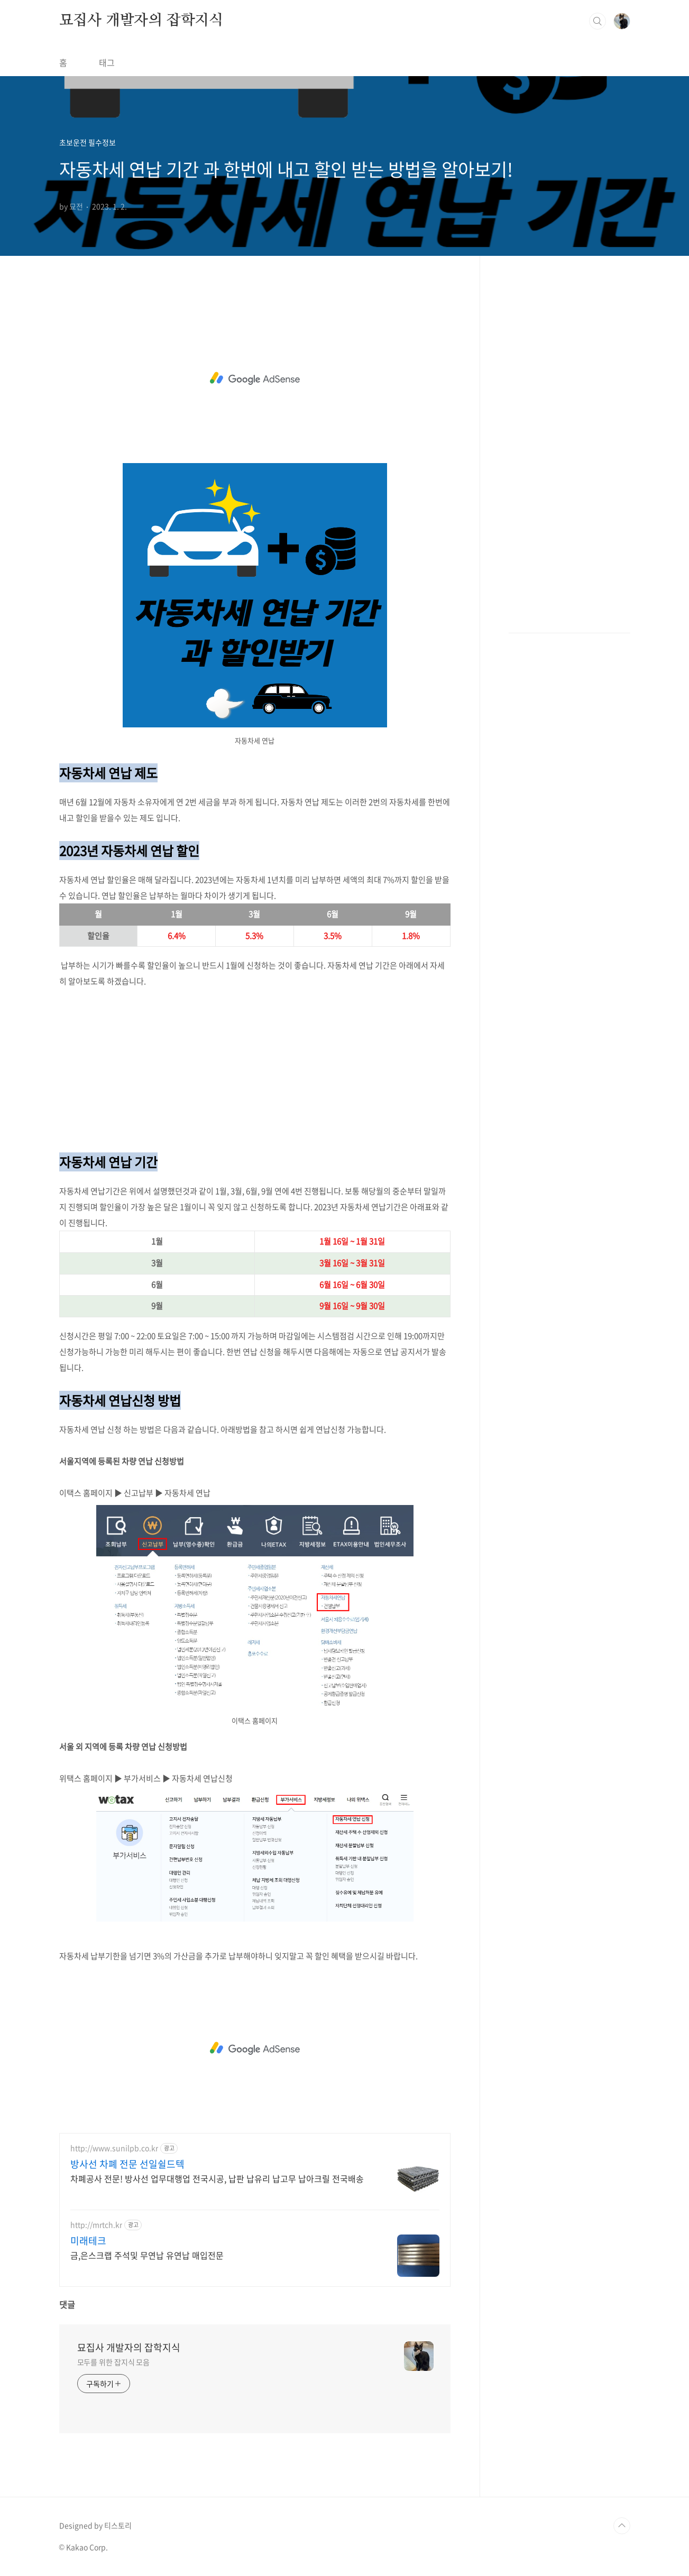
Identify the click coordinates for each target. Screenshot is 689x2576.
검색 (597, 21)
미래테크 (88, 2241)
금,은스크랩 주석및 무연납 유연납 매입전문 (147, 2255)
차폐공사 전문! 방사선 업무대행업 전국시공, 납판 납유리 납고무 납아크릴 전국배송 (217, 2178)
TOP (621, 2525)
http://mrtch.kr (96, 2224)
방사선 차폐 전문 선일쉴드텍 (127, 2164)
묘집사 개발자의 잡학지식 (141, 20)
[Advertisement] (255, 378)
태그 (107, 62)
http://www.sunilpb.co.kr (114, 2148)
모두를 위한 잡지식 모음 (113, 2362)
